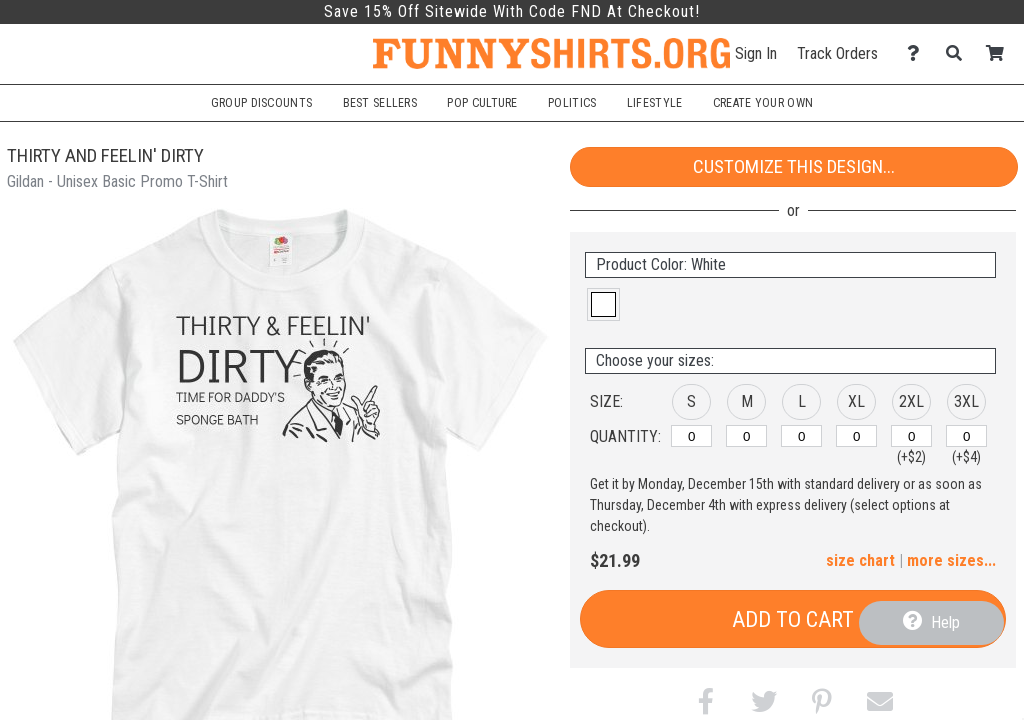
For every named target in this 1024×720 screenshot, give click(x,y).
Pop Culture (482, 103)
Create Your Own (763, 103)
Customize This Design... (794, 166)
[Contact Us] (918, 53)
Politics (572, 103)
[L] (801, 436)
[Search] (959, 53)
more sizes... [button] (951, 560)
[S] (691, 436)
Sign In (756, 53)
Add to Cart (793, 619)
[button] (603, 304)
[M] (746, 436)
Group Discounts (261, 103)
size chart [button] (860, 560)
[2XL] (911, 436)
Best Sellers (380, 103)
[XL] (856, 436)
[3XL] (966, 436)
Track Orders (837, 53)
